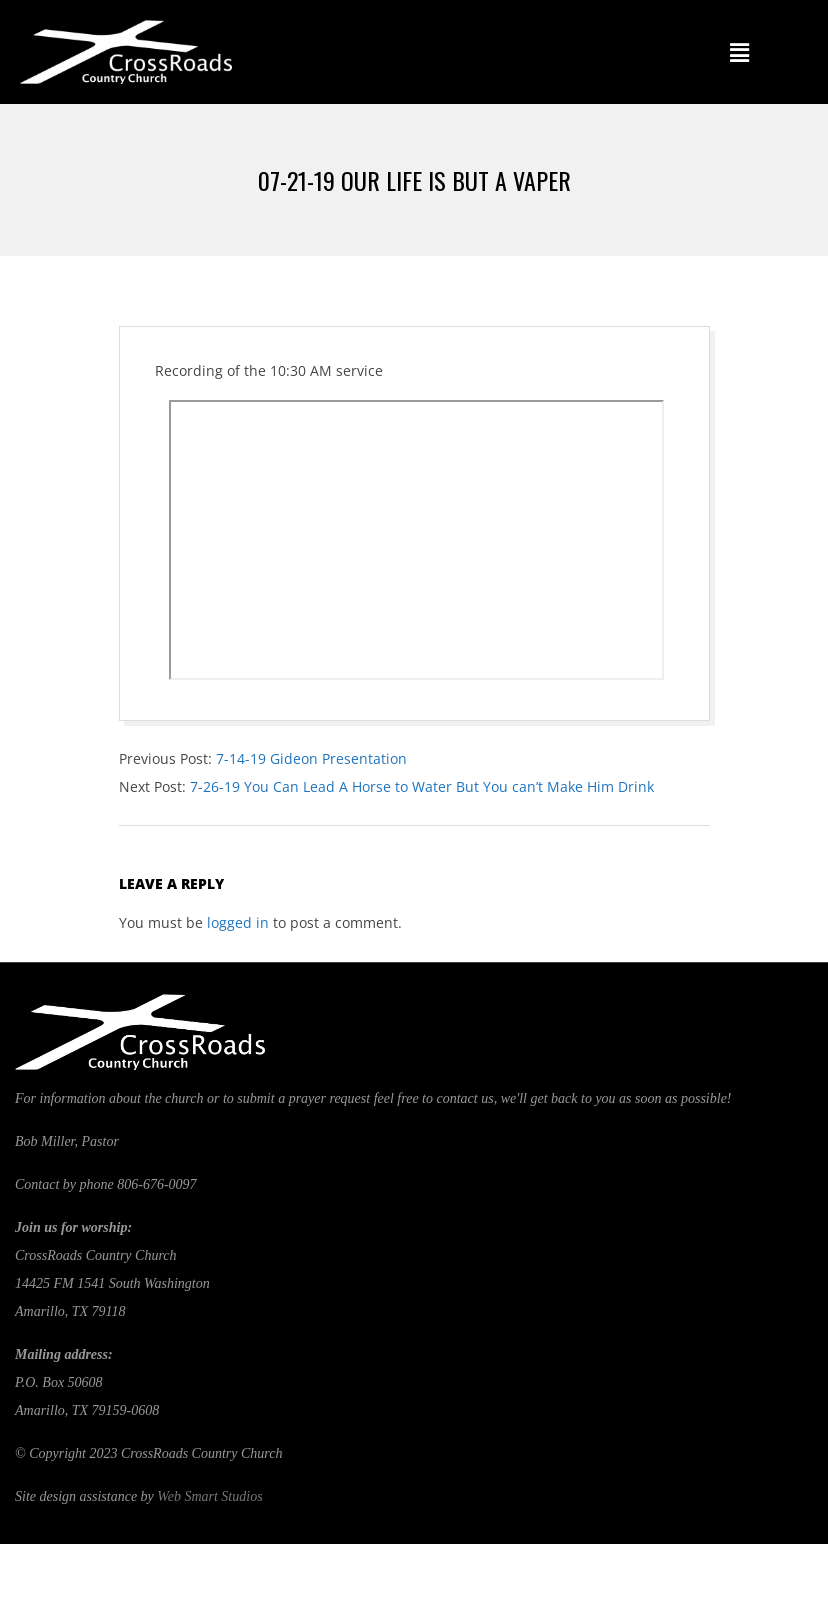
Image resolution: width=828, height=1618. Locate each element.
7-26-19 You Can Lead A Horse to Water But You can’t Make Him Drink (422, 786)
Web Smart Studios (209, 1496)
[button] (740, 52)
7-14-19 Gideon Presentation (311, 758)
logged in (238, 922)
